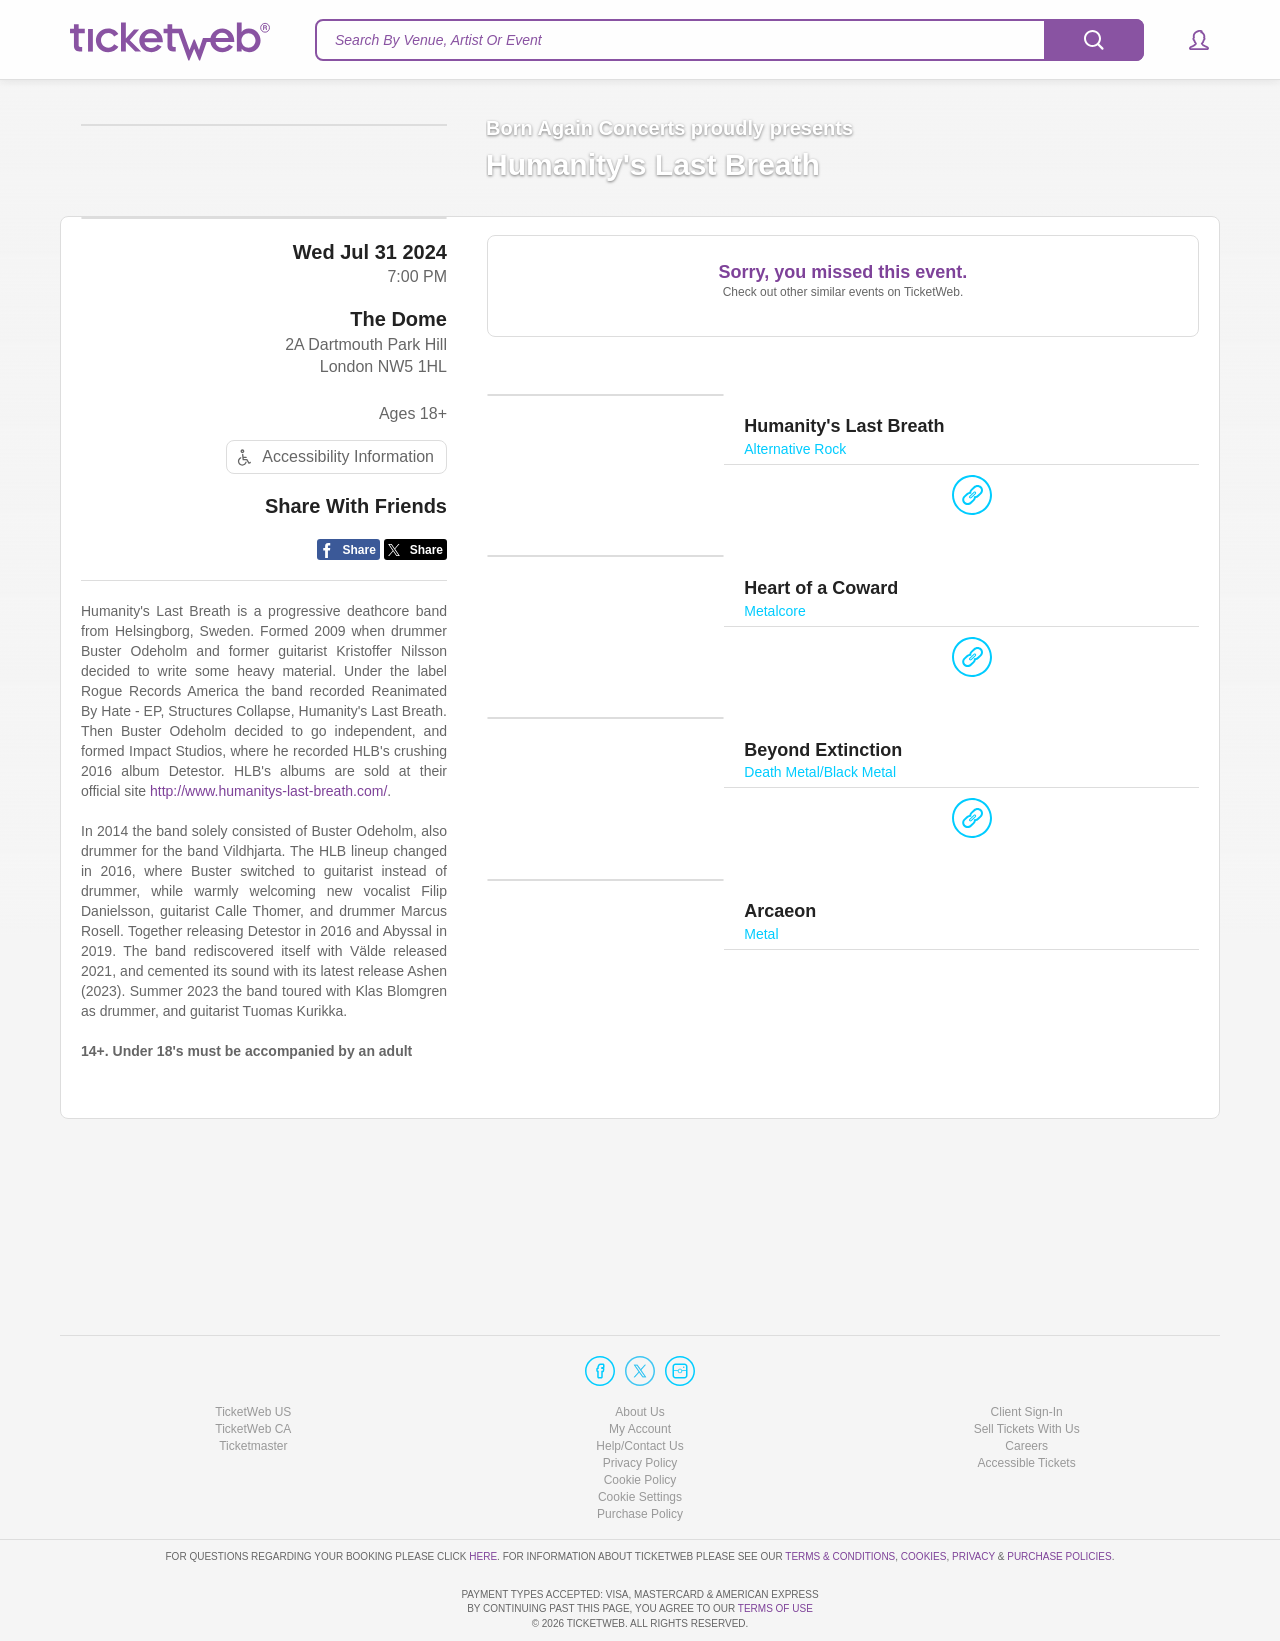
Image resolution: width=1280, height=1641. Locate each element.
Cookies (924, 1498)
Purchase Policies (1059, 1498)
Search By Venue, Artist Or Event (438, 40)
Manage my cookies (640, 1440)
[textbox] (729, 40)
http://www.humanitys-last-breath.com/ (268, 943)
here (483, 1498)
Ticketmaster (253, 1389)
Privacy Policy (640, 1406)
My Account (640, 1372)
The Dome (398, 470)
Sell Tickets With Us (1027, 1372)
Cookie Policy (640, 1423)
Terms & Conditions (840, 1498)
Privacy (973, 1498)
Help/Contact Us (639, 1389)
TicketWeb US (253, 1354)
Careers (1026, 1389)
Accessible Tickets (1027, 1406)
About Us (639, 1354)
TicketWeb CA (253, 1372)
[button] (1189, 40)
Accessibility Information (333, 608)
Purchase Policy (640, 1457)
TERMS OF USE (775, 1608)
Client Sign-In (1027, 1354)
